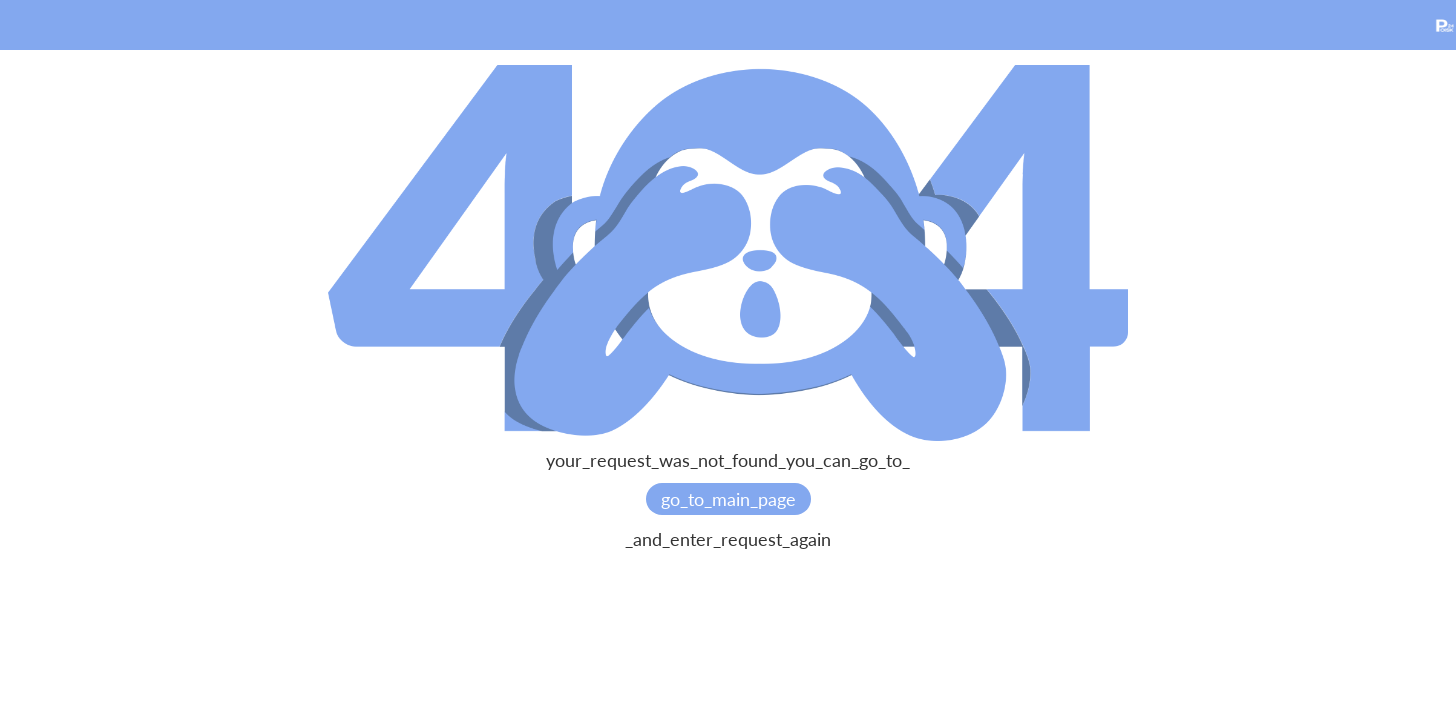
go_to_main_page (728, 499)
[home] (1445, 23)
